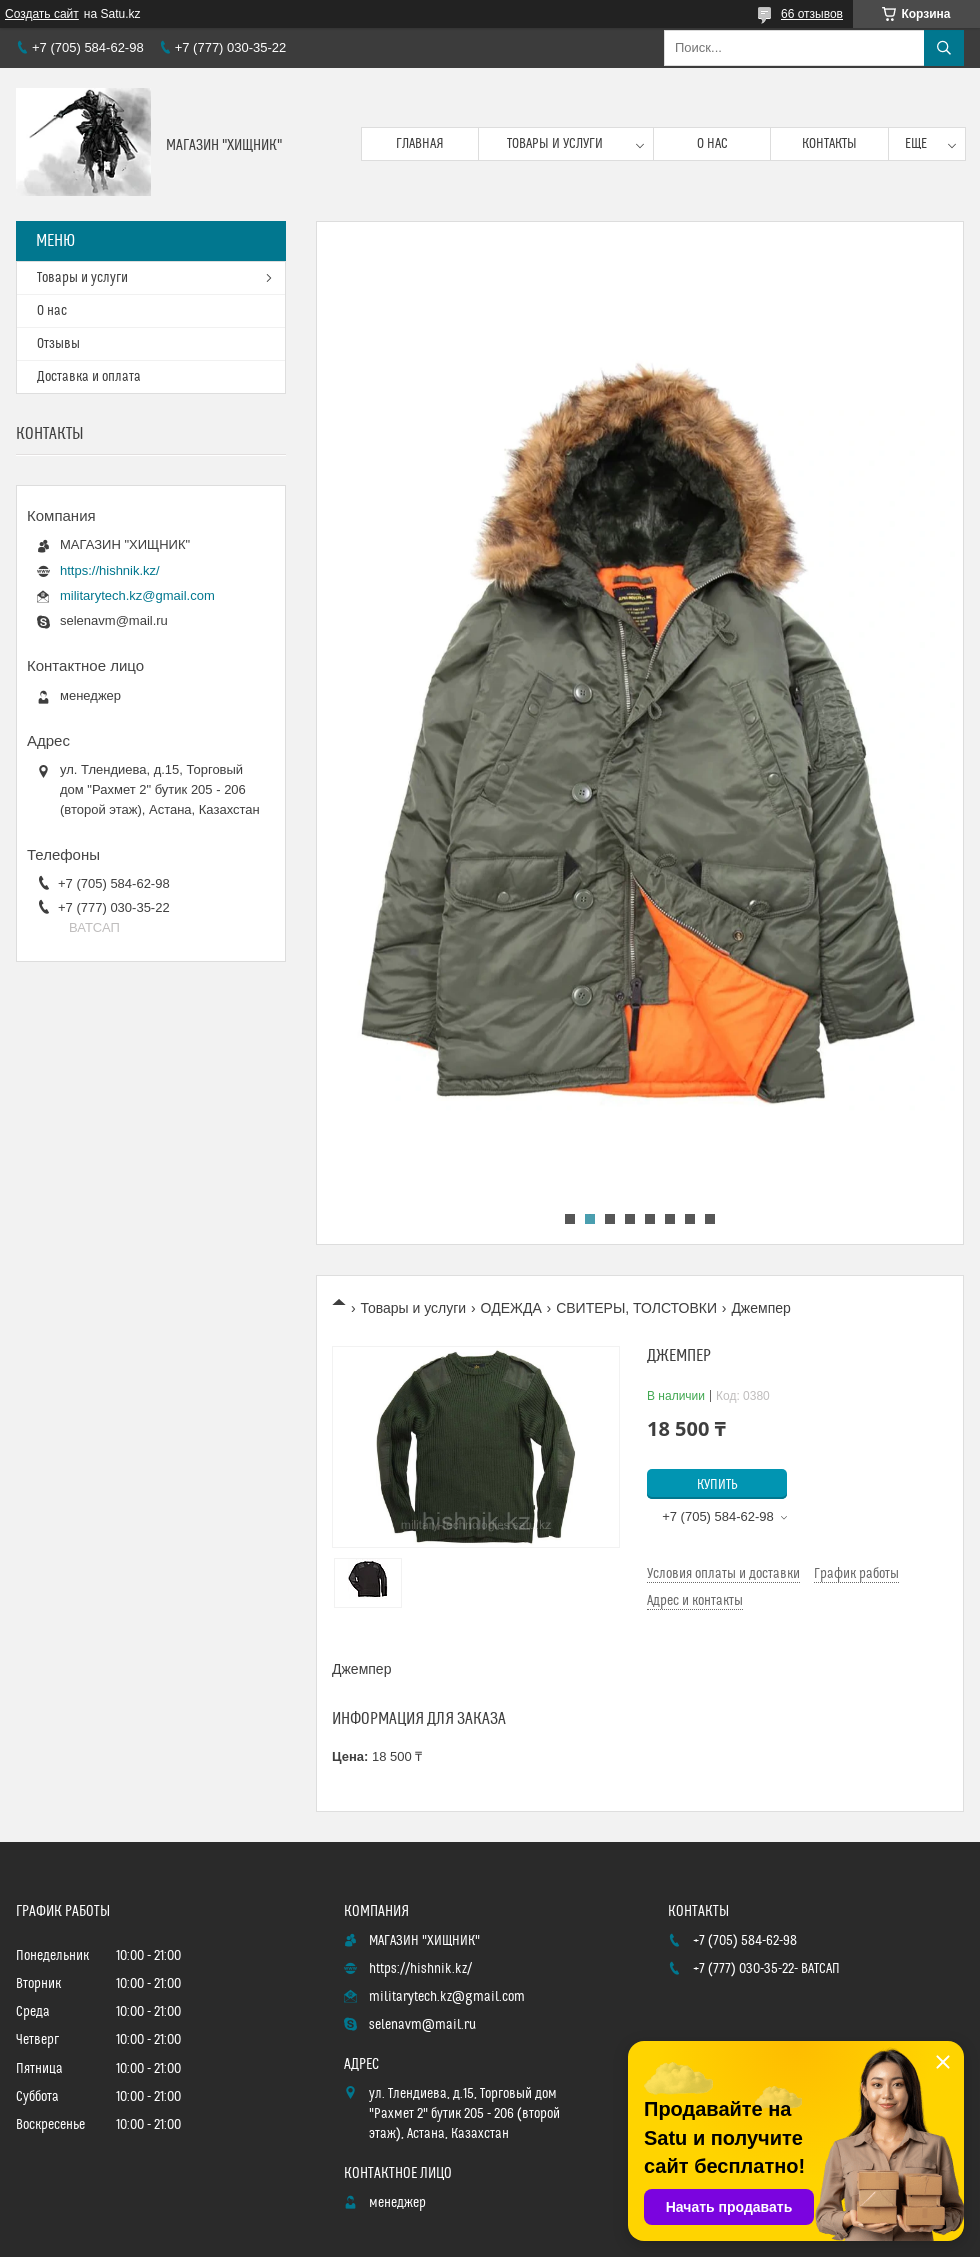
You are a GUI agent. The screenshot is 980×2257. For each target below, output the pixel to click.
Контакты (829, 144)
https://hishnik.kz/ (110, 570)
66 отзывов (812, 14)
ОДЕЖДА (511, 1308)
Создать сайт (42, 14)
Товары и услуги (555, 144)
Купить (717, 1485)
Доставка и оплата (89, 377)
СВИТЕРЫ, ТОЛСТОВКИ (636, 1308)
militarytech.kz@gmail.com (137, 595)
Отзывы (58, 344)
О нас (712, 144)
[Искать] (944, 48)
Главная (420, 144)
